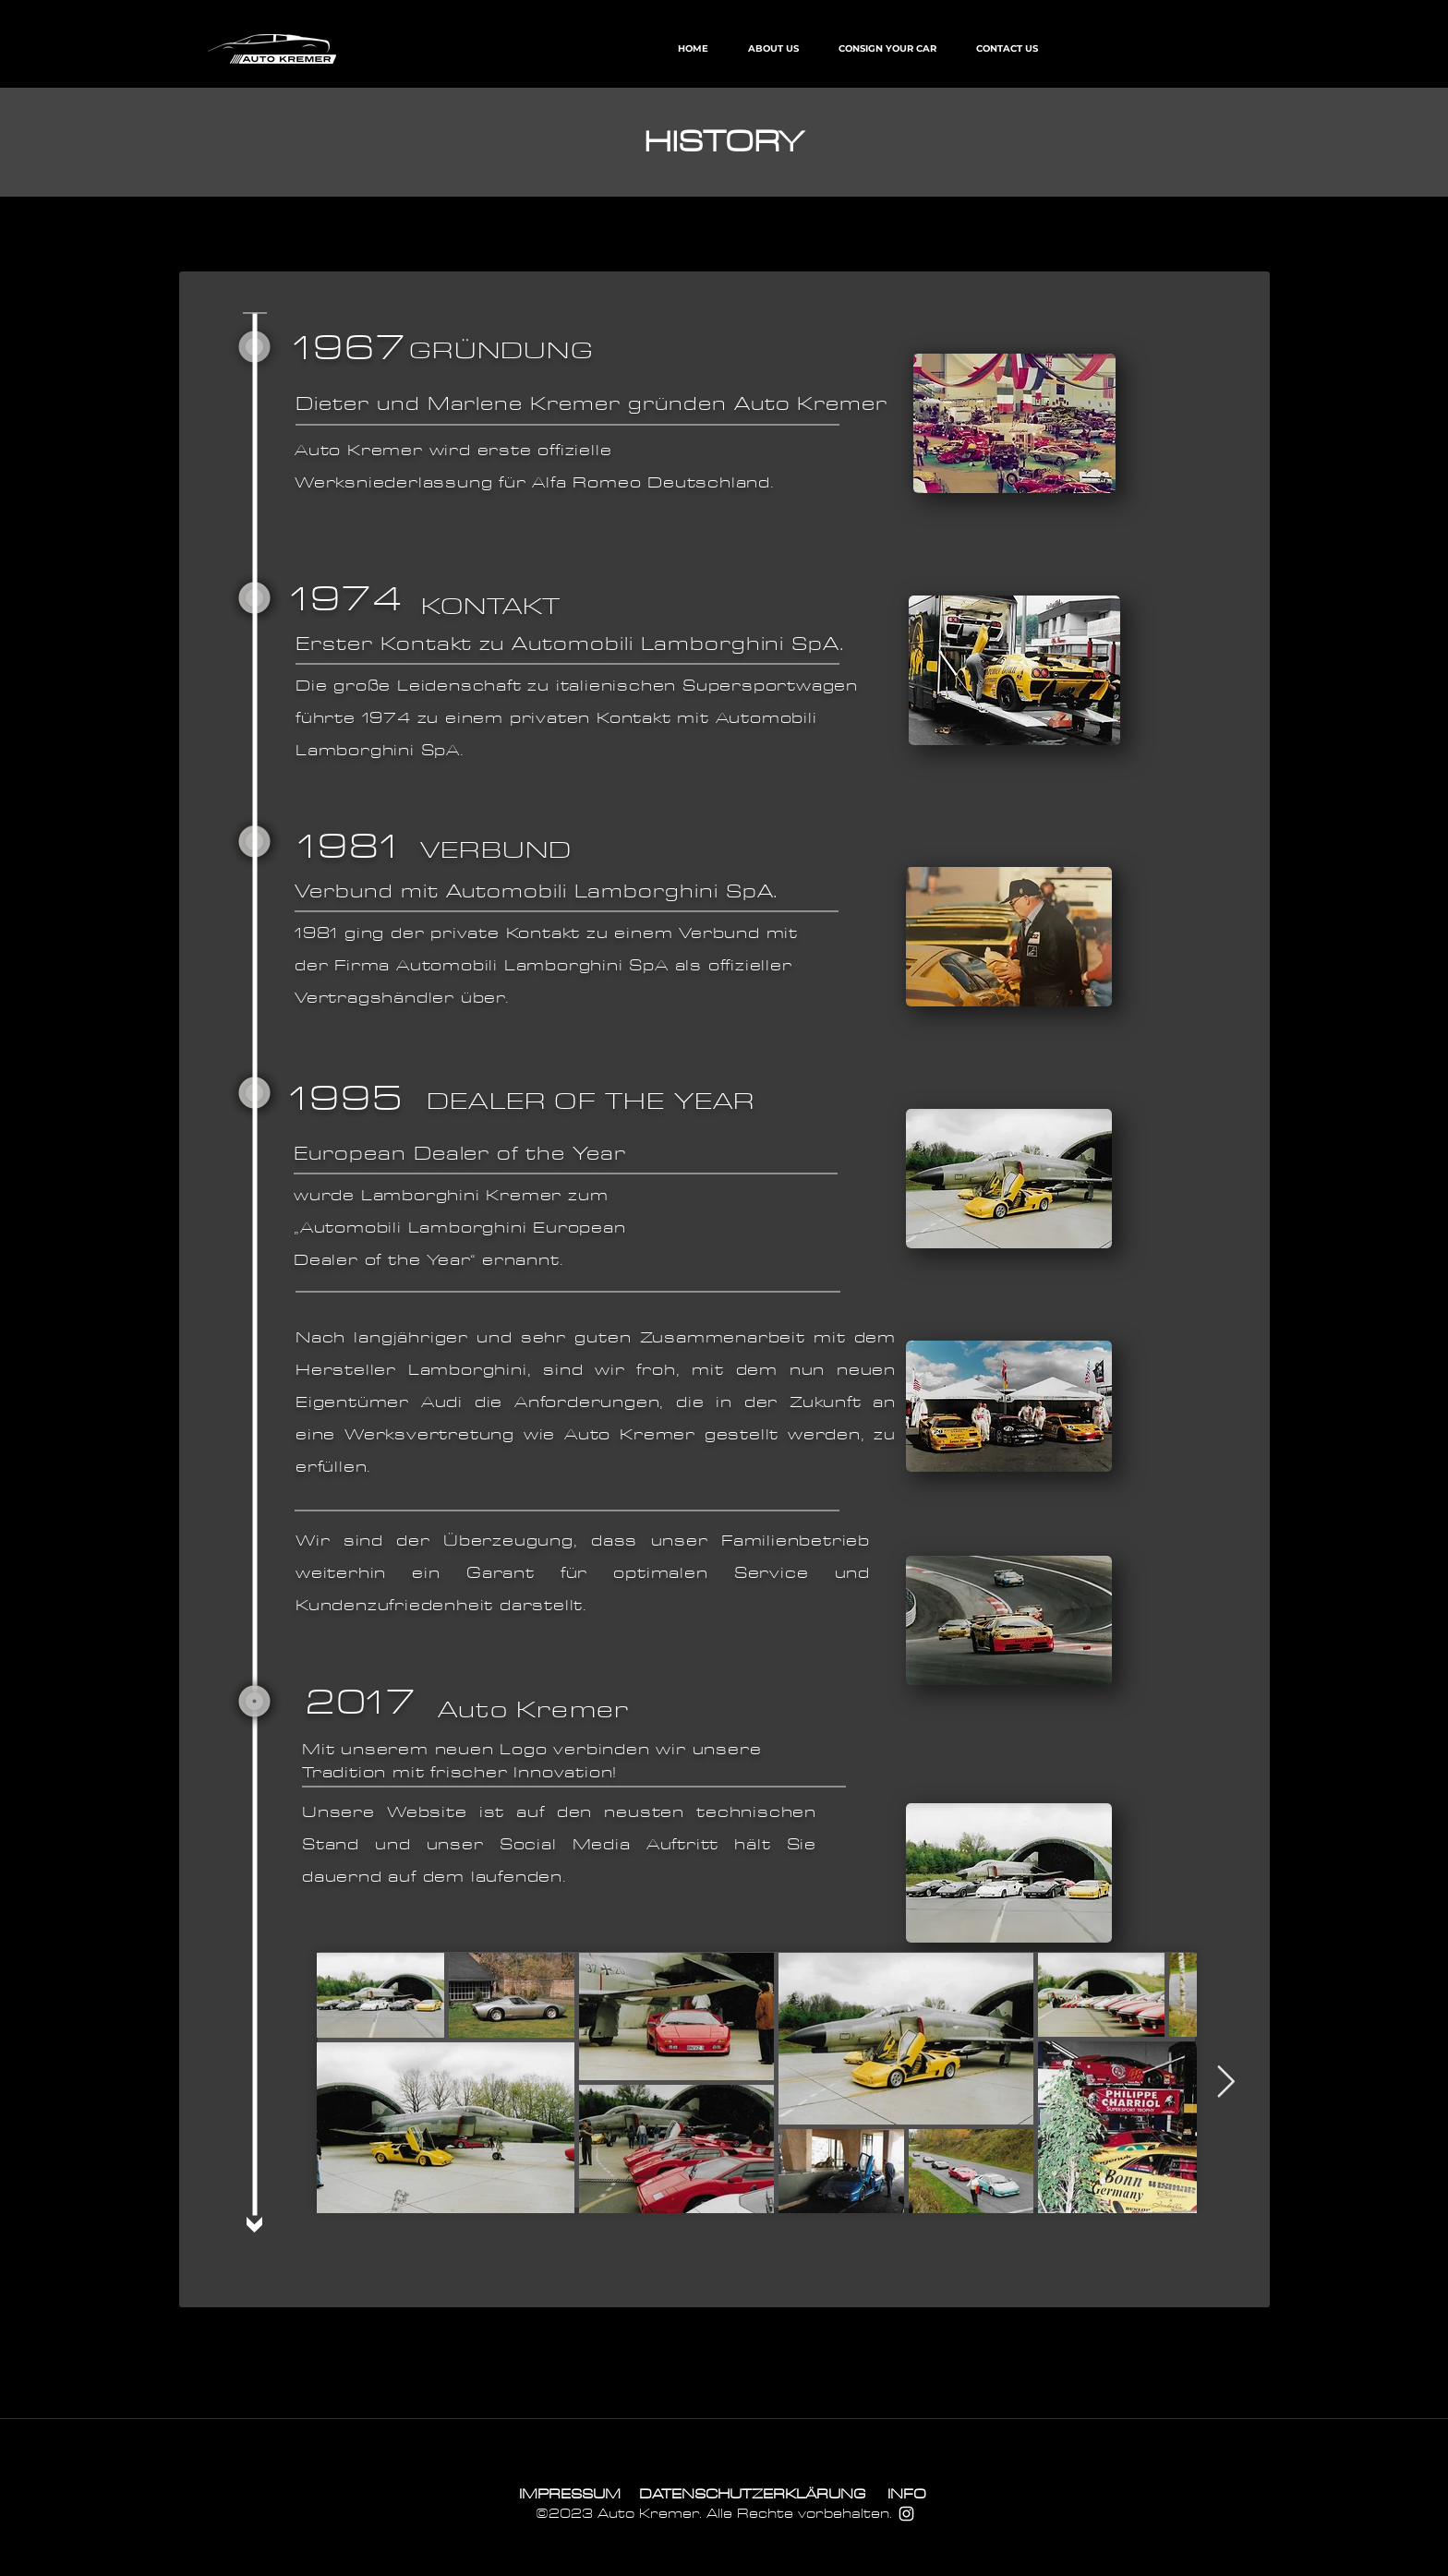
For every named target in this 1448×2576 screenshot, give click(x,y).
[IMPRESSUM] (569, 2494)
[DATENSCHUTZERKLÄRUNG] (752, 2494)
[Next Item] (1225, 2082)
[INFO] (906, 2494)
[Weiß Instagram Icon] (906, 2513)
